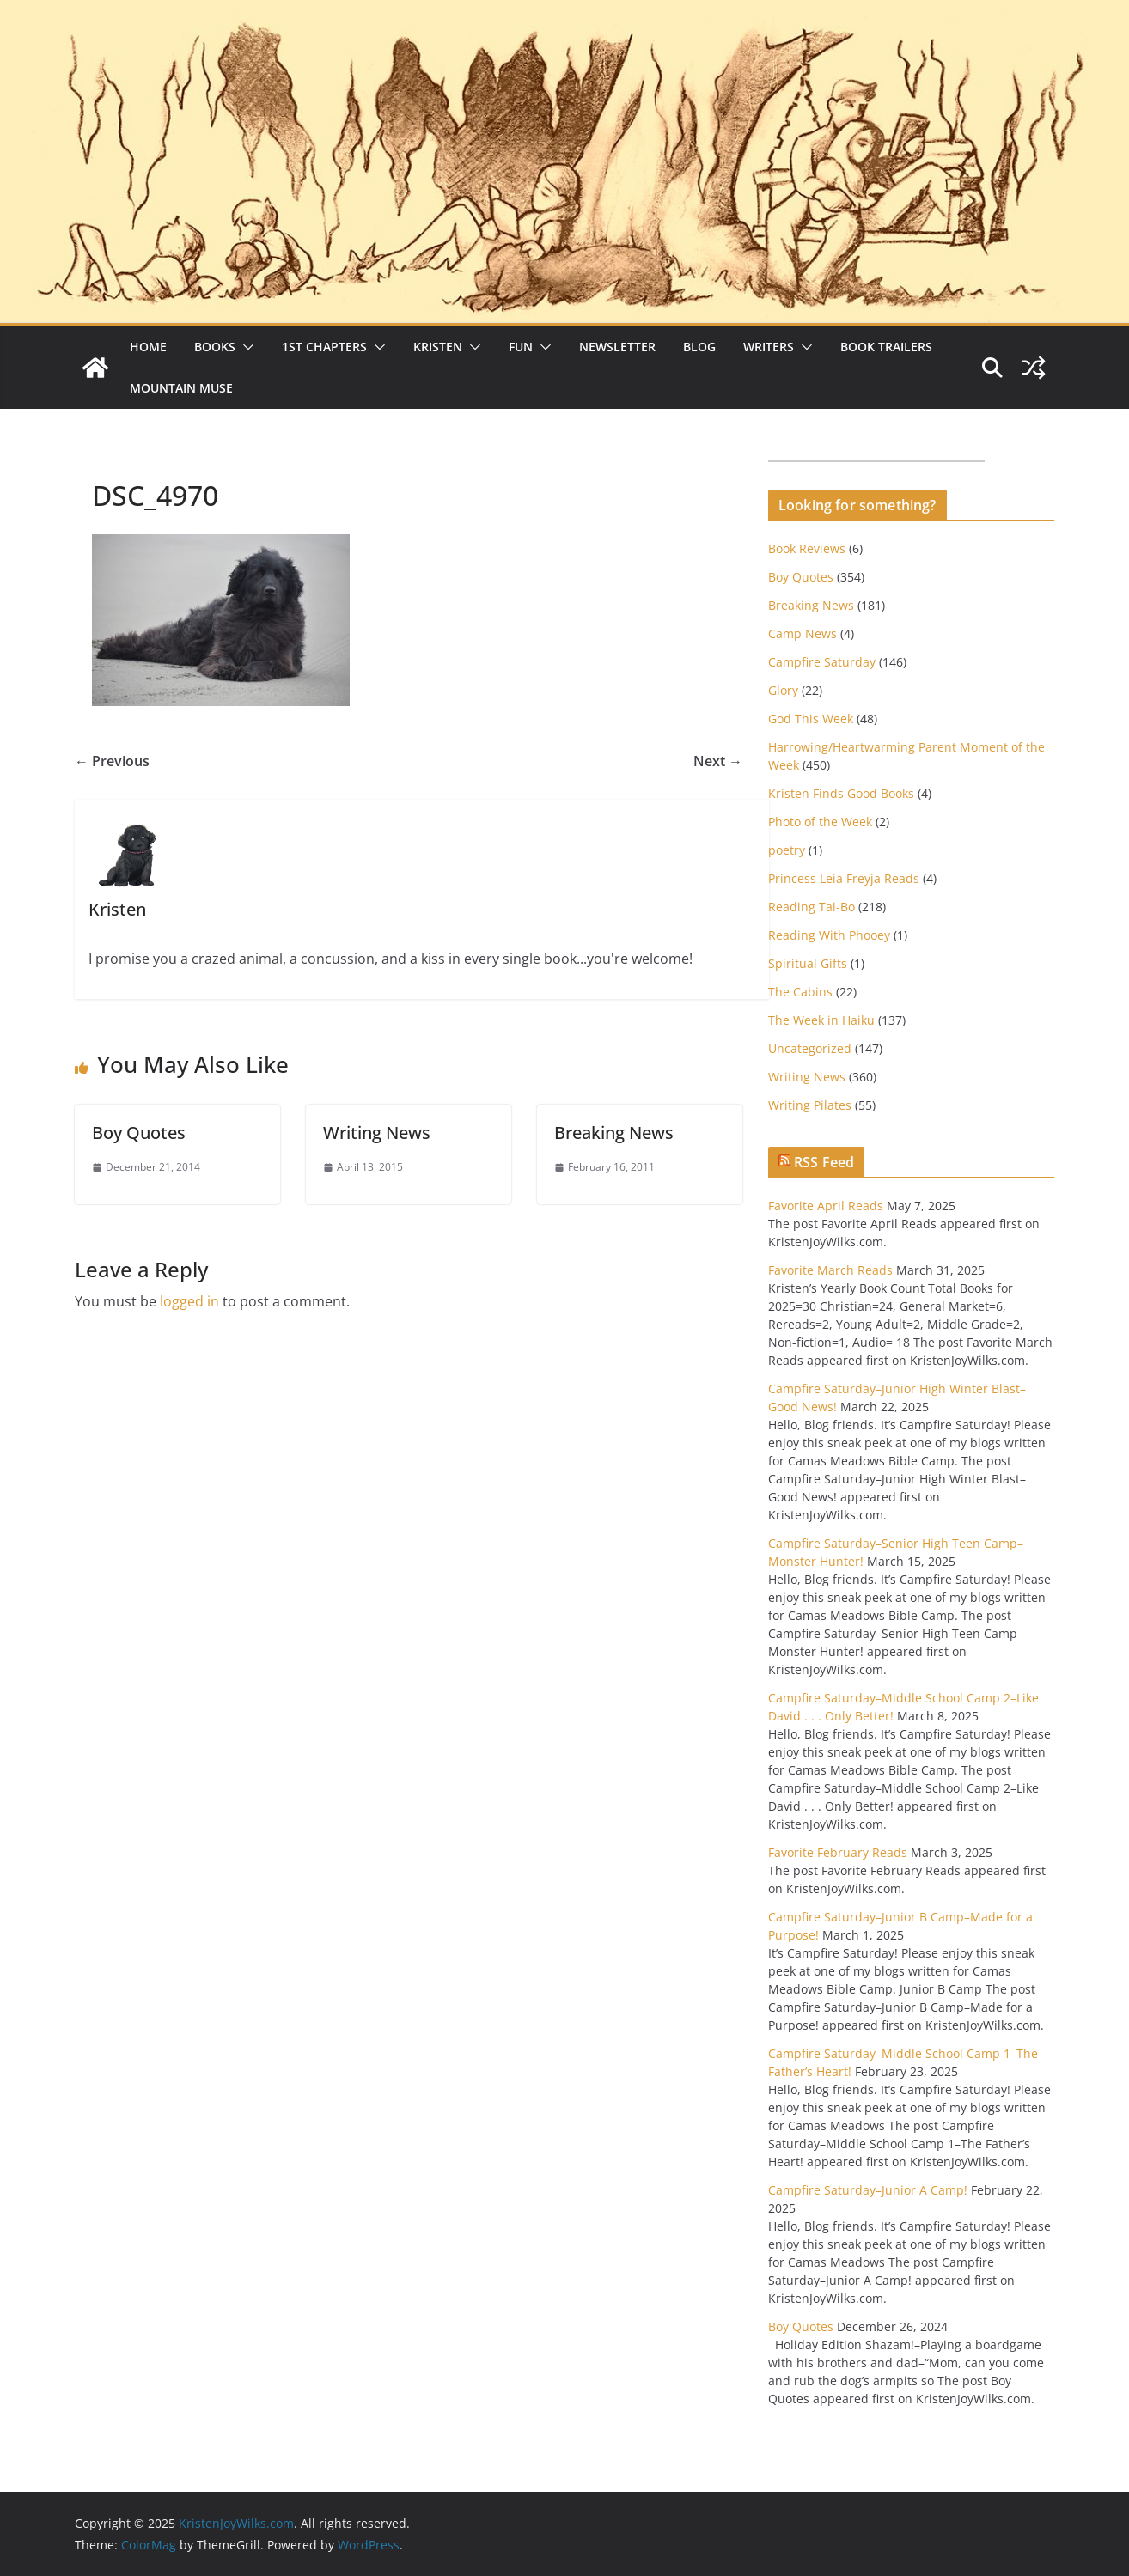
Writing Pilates (809, 1105)
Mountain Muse (181, 388)
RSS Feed (824, 1162)
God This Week (810, 718)
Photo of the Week (820, 821)
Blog (699, 346)
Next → (717, 761)
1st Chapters (324, 346)
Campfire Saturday (822, 662)
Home (148, 346)
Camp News (802, 633)
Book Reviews (806, 548)
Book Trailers (886, 346)
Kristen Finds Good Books (841, 793)
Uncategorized (809, 1048)
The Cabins (800, 992)
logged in (189, 1301)
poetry (786, 850)
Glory (783, 690)
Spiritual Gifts (807, 963)
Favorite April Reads (825, 1205)
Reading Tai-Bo (811, 906)
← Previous (112, 761)
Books (214, 346)
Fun (521, 346)
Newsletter (617, 346)
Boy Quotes (139, 1132)
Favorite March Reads (830, 1270)
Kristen (437, 346)
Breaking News (614, 1132)
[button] (244, 347)
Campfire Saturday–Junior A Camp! (867, 2190)
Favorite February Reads (837, 1852)
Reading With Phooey (829, 935)
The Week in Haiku (821, 1020)
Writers (768, 346)
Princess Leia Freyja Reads (843, 878)
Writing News (376, 1132)
